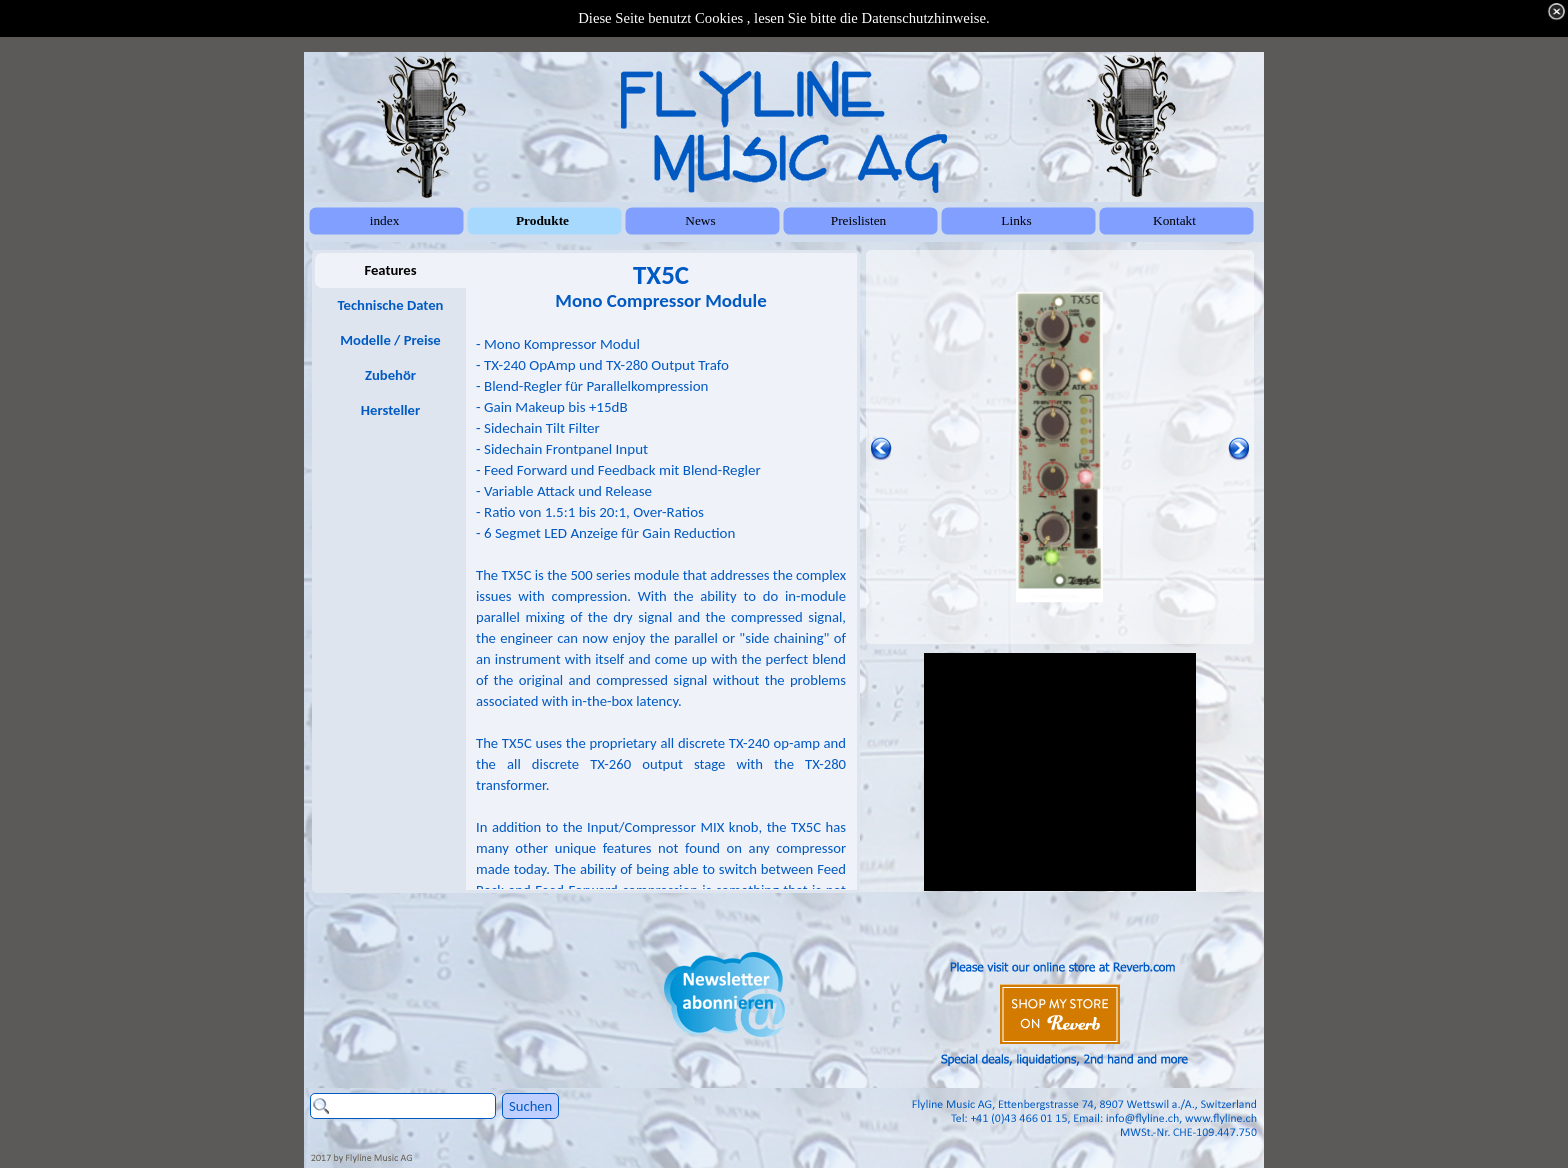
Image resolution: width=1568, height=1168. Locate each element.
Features (390, 270)
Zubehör (390, 375)
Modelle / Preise (390, 340)
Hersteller (390, 410)
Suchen (530, 1106)
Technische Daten (391, 305)
